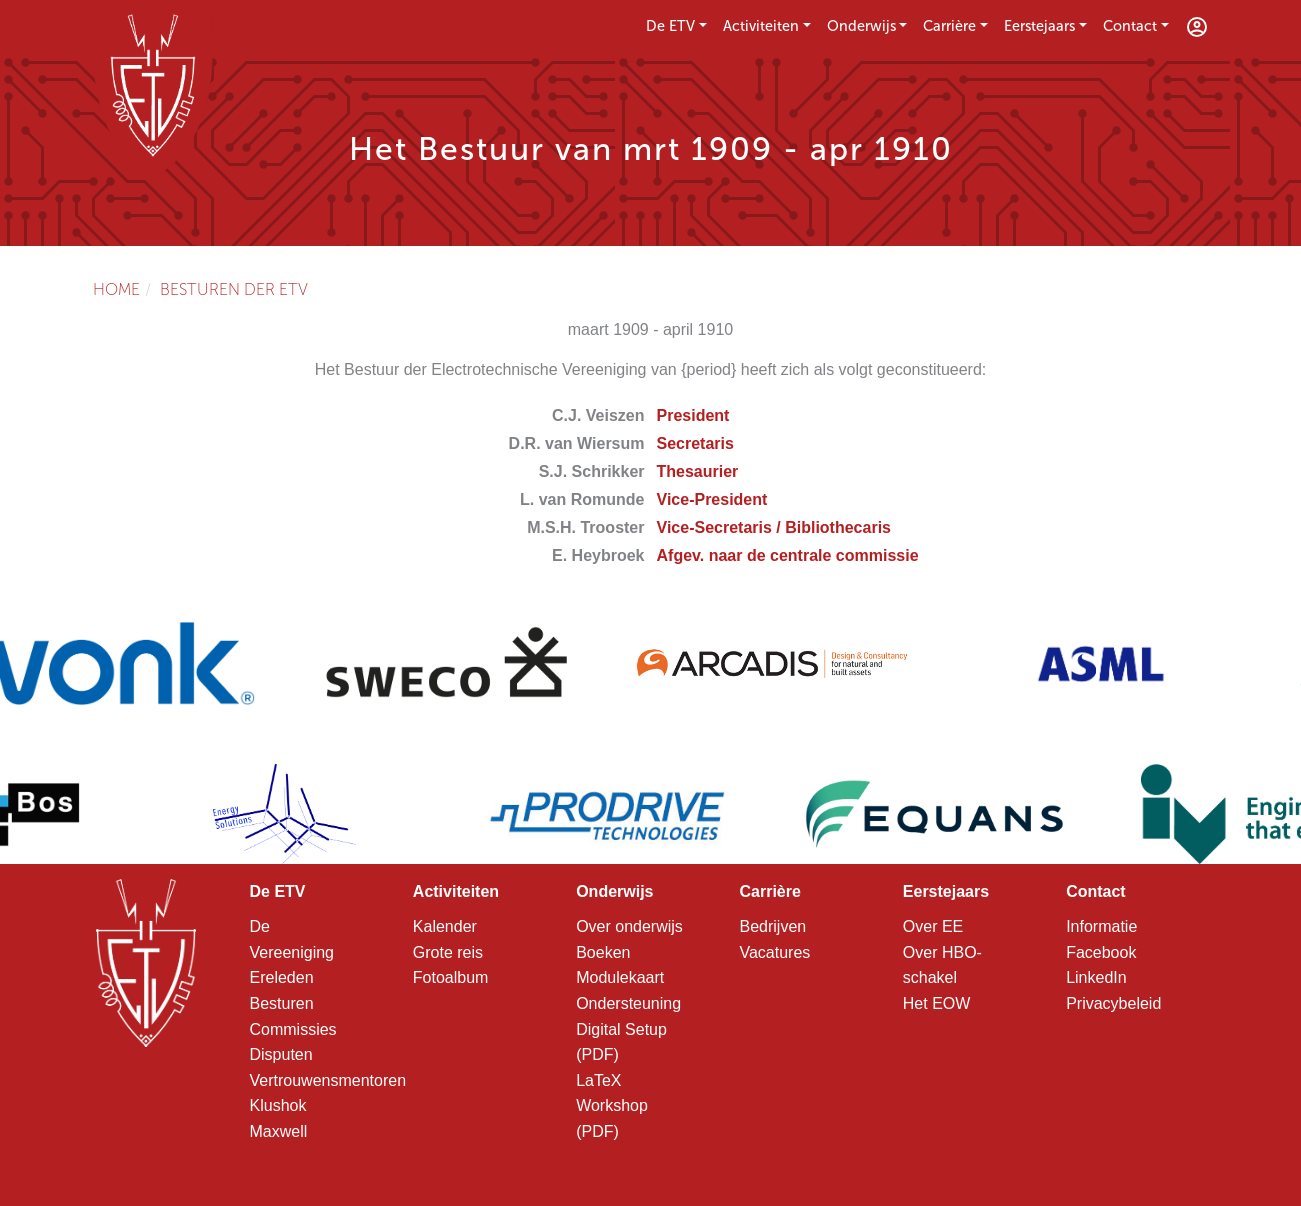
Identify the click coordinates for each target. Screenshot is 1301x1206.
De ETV (670, 26)
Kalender (445, 926)
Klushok (278, 1105)
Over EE (933, 926)
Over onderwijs (629, 926)
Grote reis (448, 952)
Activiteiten (761, 26)
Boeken (603, 952)
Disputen (281, 1054)
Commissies (293, 1029)
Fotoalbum (451, 977)
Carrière (949, 26)
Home (116, 289)
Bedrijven (772, 926)
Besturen (282, 1003)
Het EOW (937, 1003)
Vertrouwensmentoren (328, 1080)
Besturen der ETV (234, 289)
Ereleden (282, 977)
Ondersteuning (628, 1003)
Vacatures (774, 952)
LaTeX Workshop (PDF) (612, 1106)
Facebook (1101, 952)
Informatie (1101, 926)
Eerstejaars (1039, 26)
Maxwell (279, 1131)
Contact (1130, 26)
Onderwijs (861, 26)
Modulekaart (620, 977)
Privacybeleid (1113, 1003)
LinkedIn (1096, 977)
